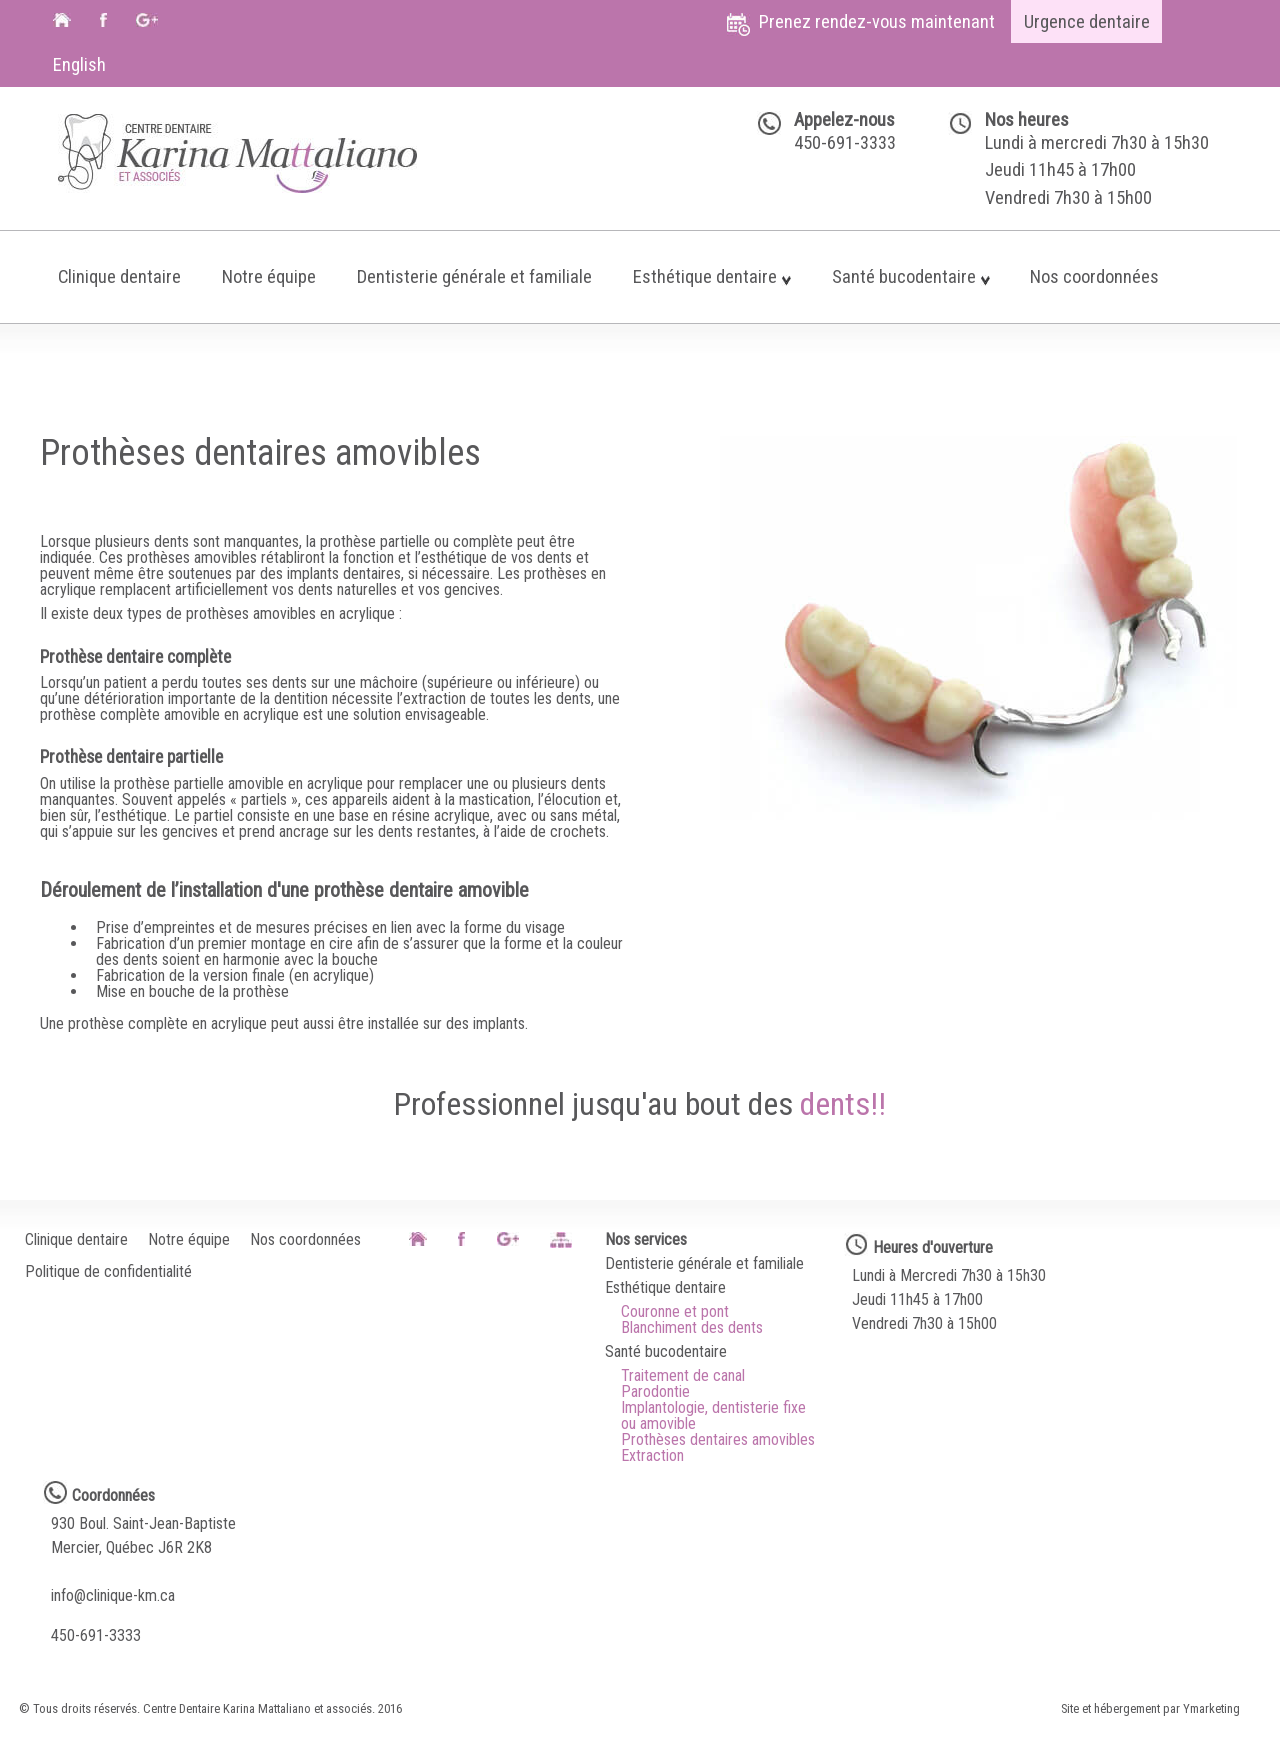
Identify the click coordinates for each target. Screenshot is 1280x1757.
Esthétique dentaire (712, 276)
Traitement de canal (683, 1376)
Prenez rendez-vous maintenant (861, 23)
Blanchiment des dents (692, 1328)
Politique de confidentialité (108, 1272)
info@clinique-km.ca (113, 1596)
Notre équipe (269, 276)
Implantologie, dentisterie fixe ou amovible (713, 1416)
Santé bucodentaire (911, 276)
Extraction (652, 1456)
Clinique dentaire (119, 276)
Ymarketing (1211, 1709)
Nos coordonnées (1094, 276)
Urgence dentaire (1087, 21)
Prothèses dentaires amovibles (718, 1440)
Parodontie (655, 1392)
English (79, 64)
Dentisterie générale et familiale (474, 276)
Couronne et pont (675, 1312)
